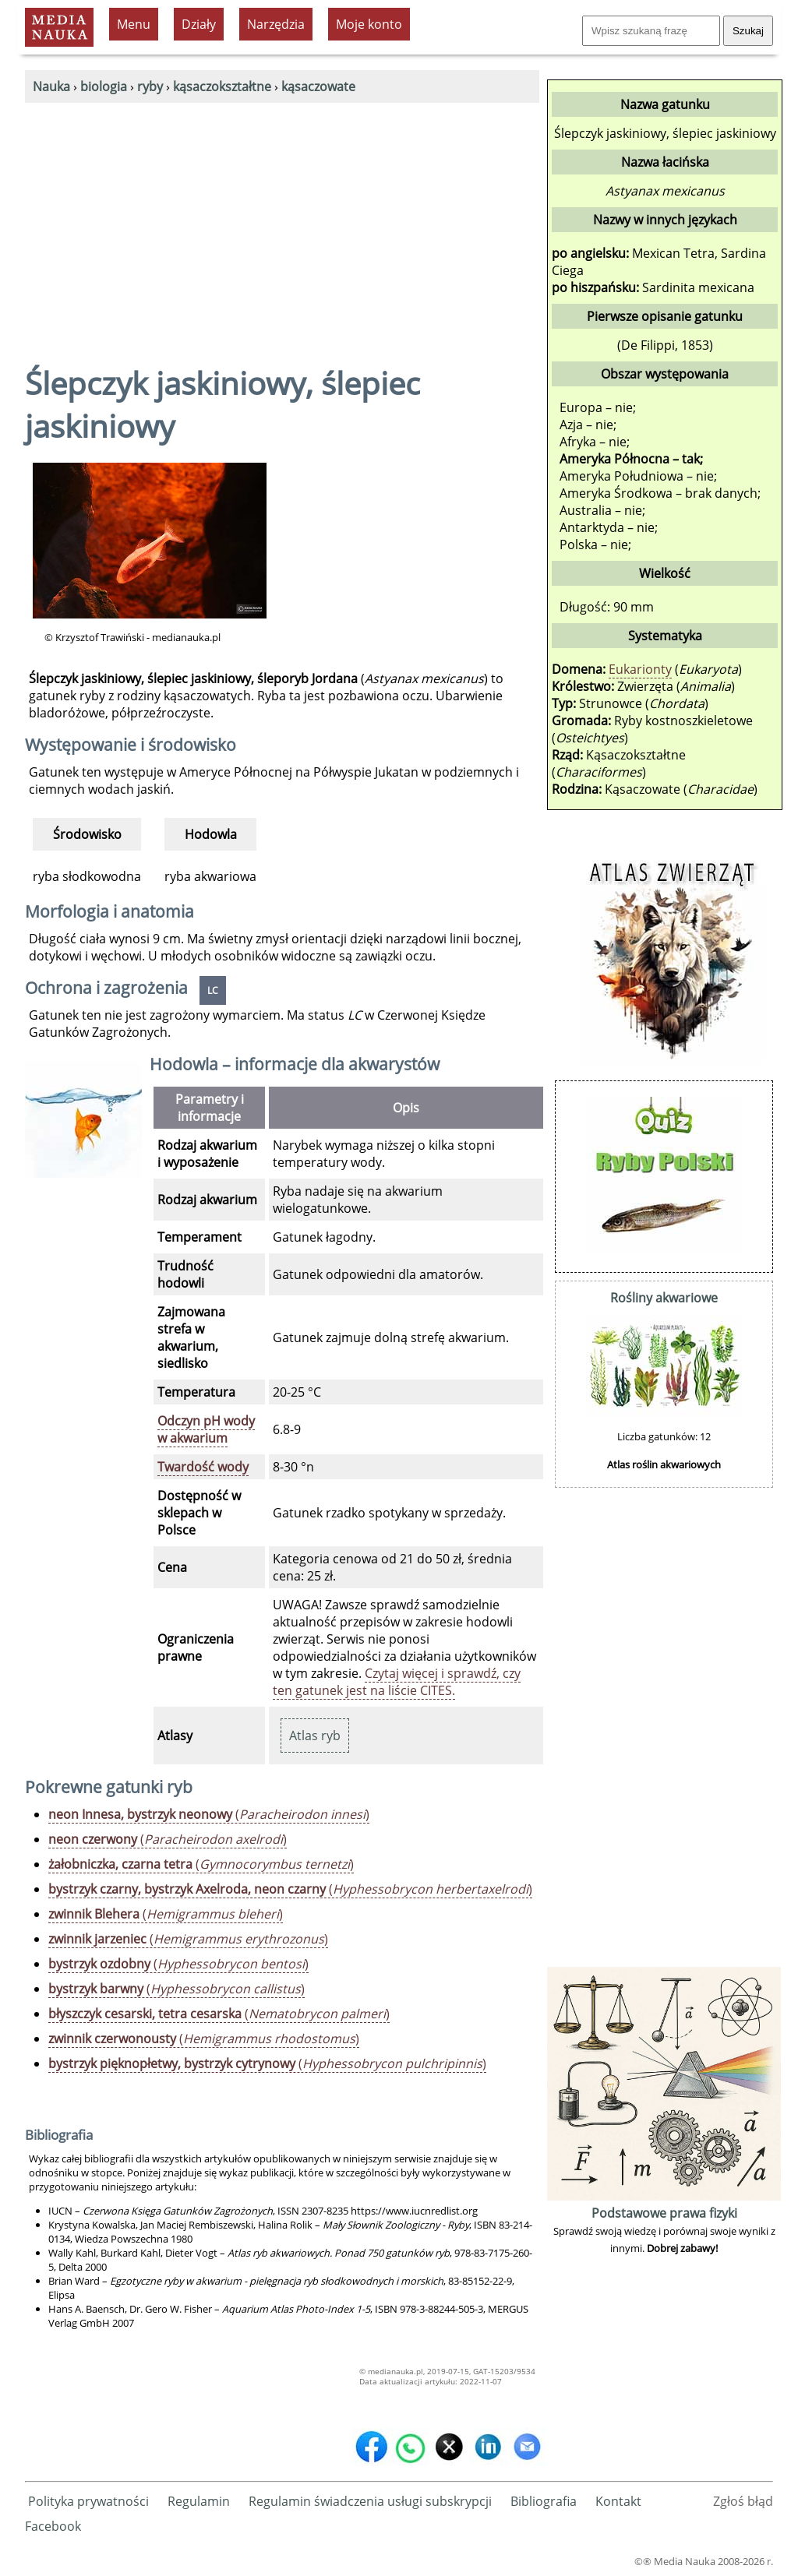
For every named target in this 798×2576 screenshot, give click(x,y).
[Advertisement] (282, 220)
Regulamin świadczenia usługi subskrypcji (370, 2501)
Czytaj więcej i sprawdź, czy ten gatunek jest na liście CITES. (397, 1682)
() (208, 1814)
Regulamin (199, 2501)
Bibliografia (543, 2501)
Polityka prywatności (88, 2501)
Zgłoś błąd (743, 2501)
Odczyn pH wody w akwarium (206, 1429)
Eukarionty (640, 669)
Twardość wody (203, 1466)
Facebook (53, 2526)
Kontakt (618, 2501)
